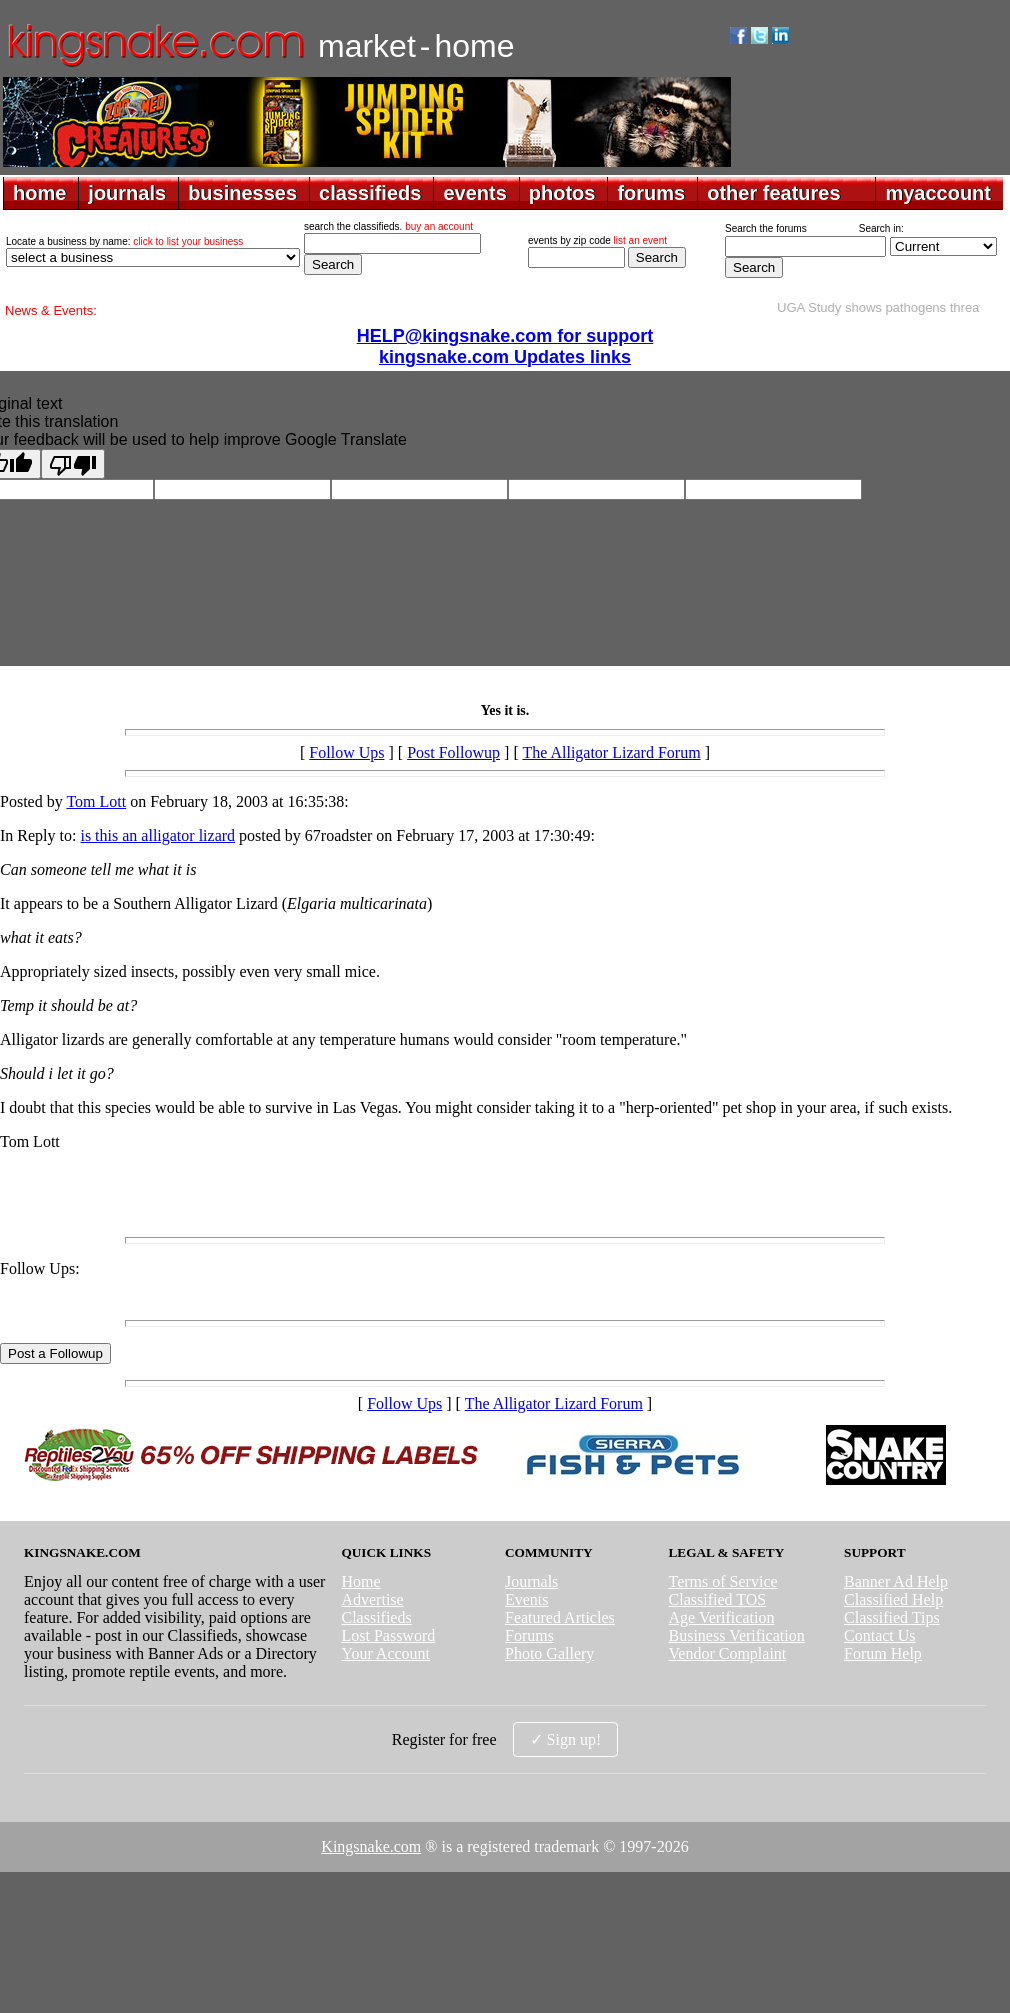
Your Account (385, 1653)
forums (651, 193)
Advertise (372, 1599)
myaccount (938, 193)
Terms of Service (723, 1581)
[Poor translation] (73, 464)
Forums (529, 1635)
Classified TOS (718, 1599)
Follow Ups (346, 752)
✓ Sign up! (566, 1739)
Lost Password (388, 1635)
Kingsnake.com (371, 1846)
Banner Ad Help (896, 1581)
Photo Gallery (549, 1653)
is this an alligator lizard (157, 835)
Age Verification (722, 1617)
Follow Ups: (40, 1268)
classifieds (370, 193)
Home (360, 1581)
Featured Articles (560, 1617)
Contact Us (880, 1635)
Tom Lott (96, 801)
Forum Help (883, 1653)
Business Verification (737, 1635)
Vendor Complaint (728, 1653)
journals (127, 193)
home (39, 193)
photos (562, 193)
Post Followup (453, 752)
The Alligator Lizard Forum (611, 752)
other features (773, 193)
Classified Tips (892, 1617)
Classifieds (376, 1617)
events (474, 193)
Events (527, 1599)
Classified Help (893, 1599)
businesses (242, 193)
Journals (531, 1581)
